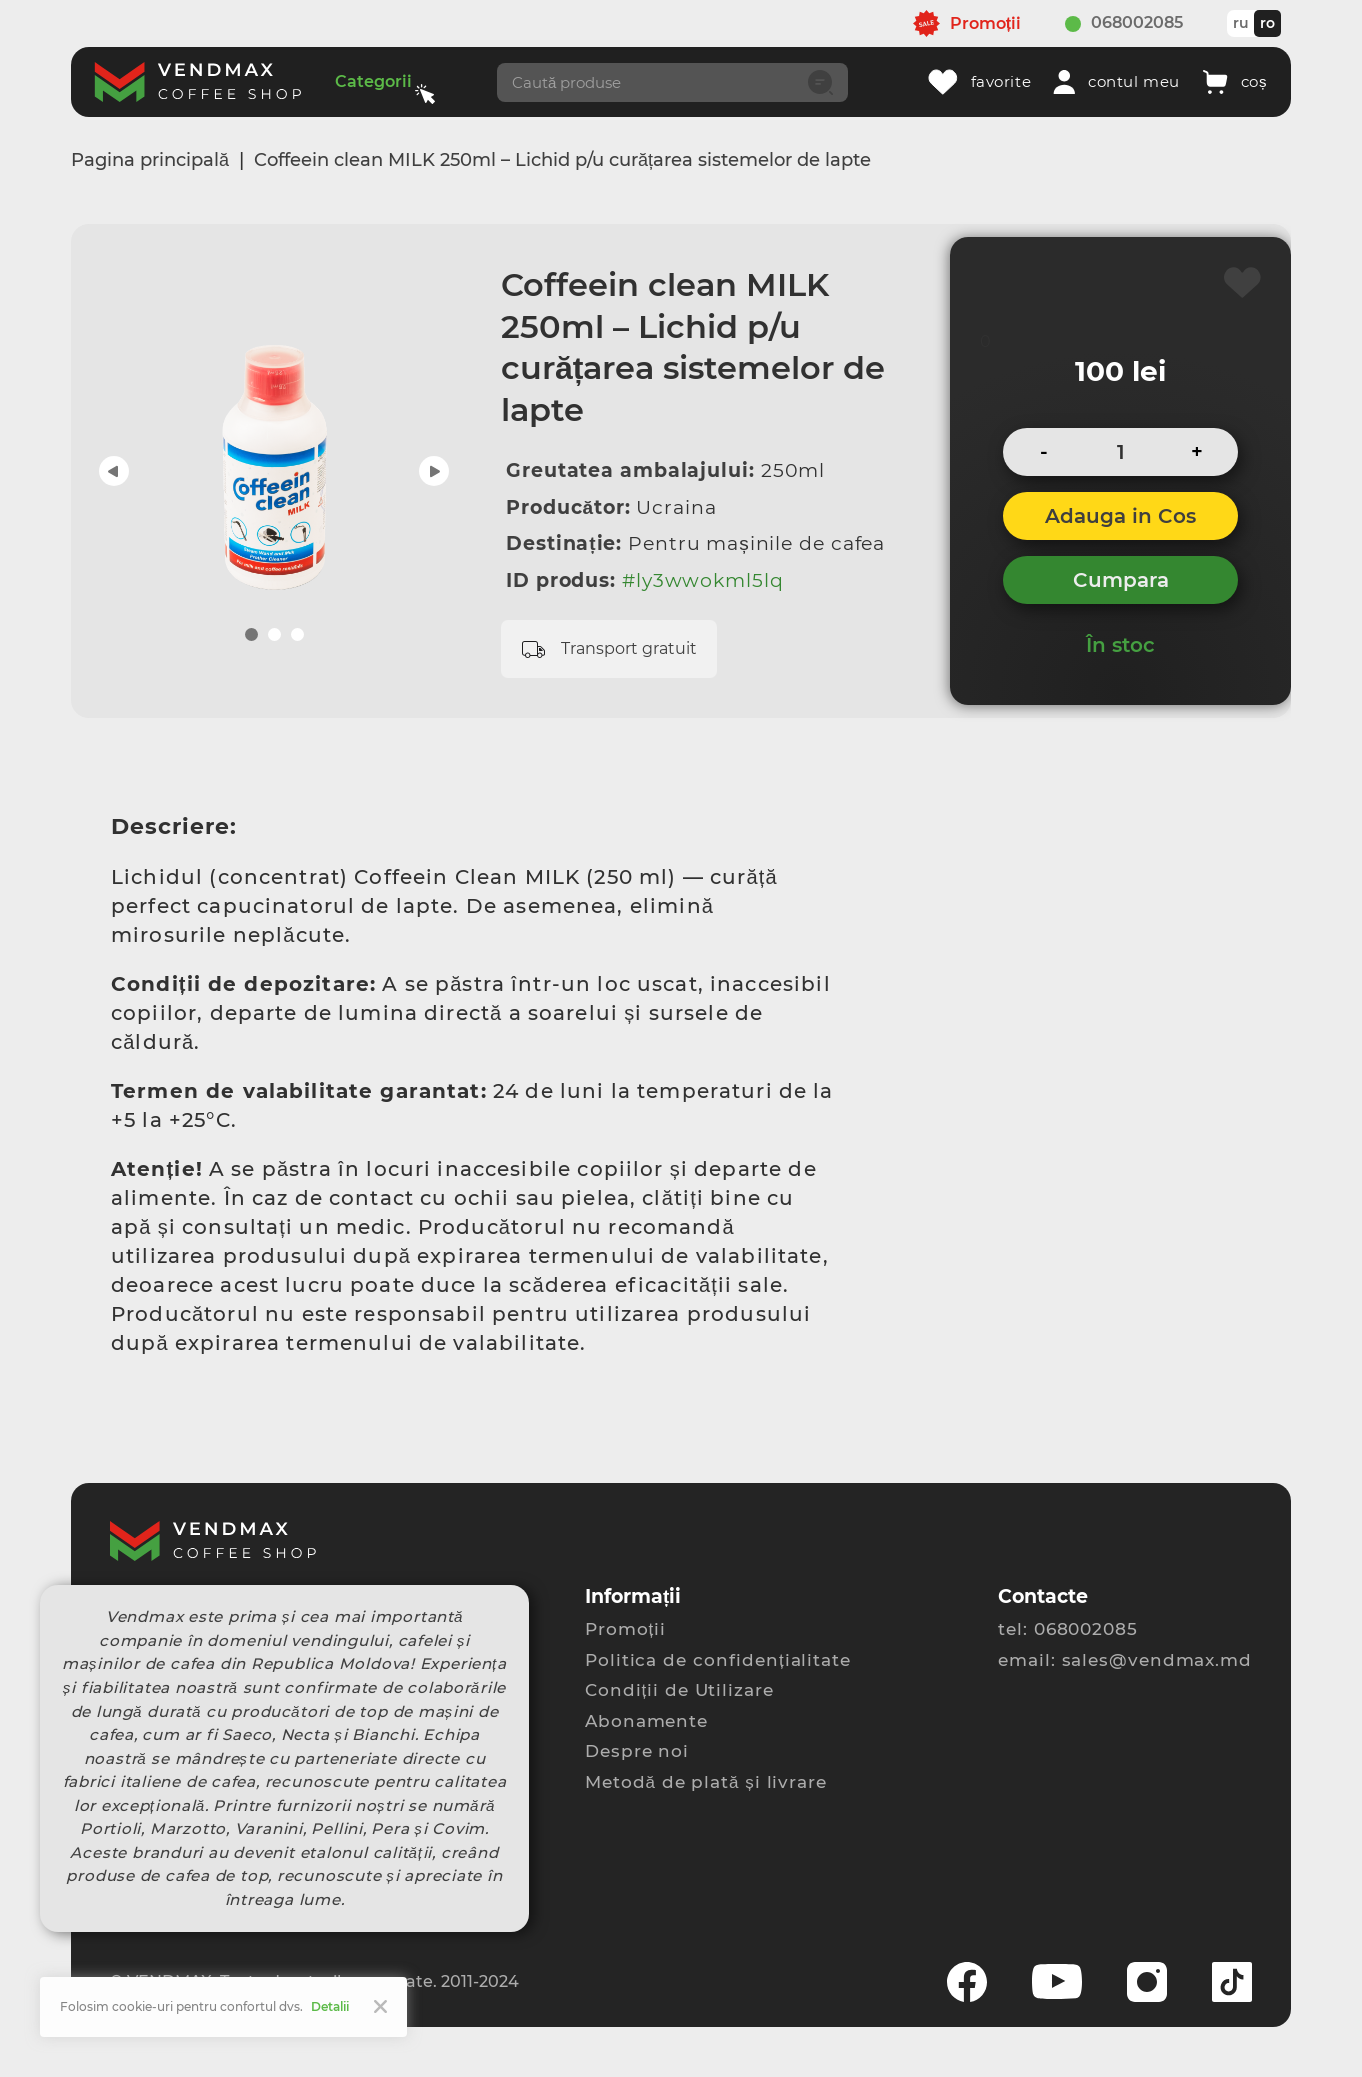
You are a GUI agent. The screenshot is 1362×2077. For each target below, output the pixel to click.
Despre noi (637, 1751)
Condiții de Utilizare (679, 1690)
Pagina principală (150, 160)
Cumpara (1121, 580)
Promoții (625, 1629)
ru (1241, 23)
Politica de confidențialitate (718, 1660)
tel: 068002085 (1068, 1629)
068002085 (1137, 22)
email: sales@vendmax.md (1125, 1660)
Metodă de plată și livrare (706, 1782)
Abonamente (646, 1721)
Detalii (330, 2006)
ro (1267, 23)
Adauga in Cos (1120, 516)
